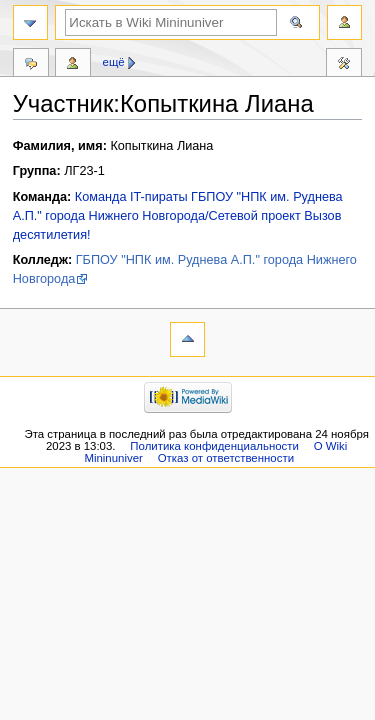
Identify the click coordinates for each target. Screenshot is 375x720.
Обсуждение (31, 65)
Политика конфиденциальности (214, 446)
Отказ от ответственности (226, 458)
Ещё (114, 62)
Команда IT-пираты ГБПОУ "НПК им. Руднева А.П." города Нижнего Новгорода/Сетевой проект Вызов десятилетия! (178, 216)
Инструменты (344, 65)
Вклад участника (73, 65)
